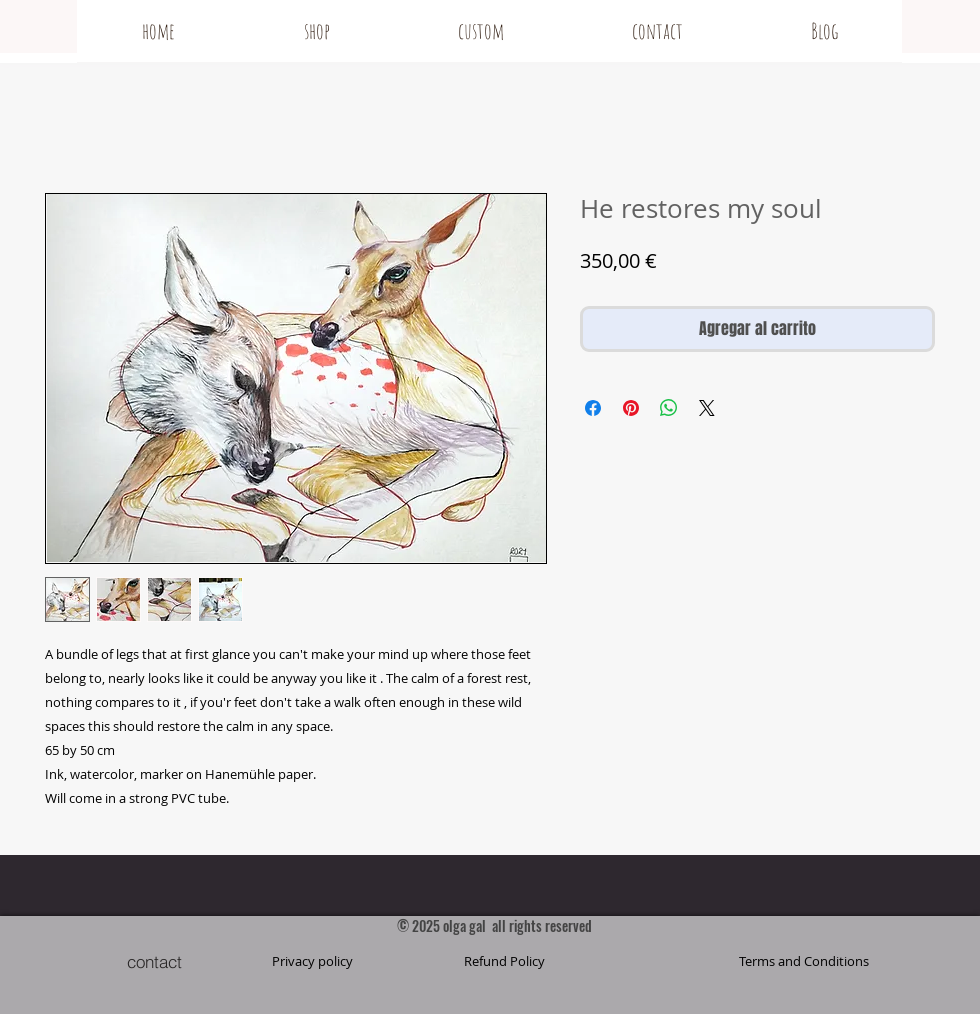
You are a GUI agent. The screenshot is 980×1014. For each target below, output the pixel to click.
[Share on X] (707, 408)
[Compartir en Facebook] (593, 408)
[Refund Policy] (504, 961)
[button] (804, 961)
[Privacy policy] (312, 961)
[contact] (154, 961)
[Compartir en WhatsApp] (669, 408)
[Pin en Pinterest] (631, 408)
